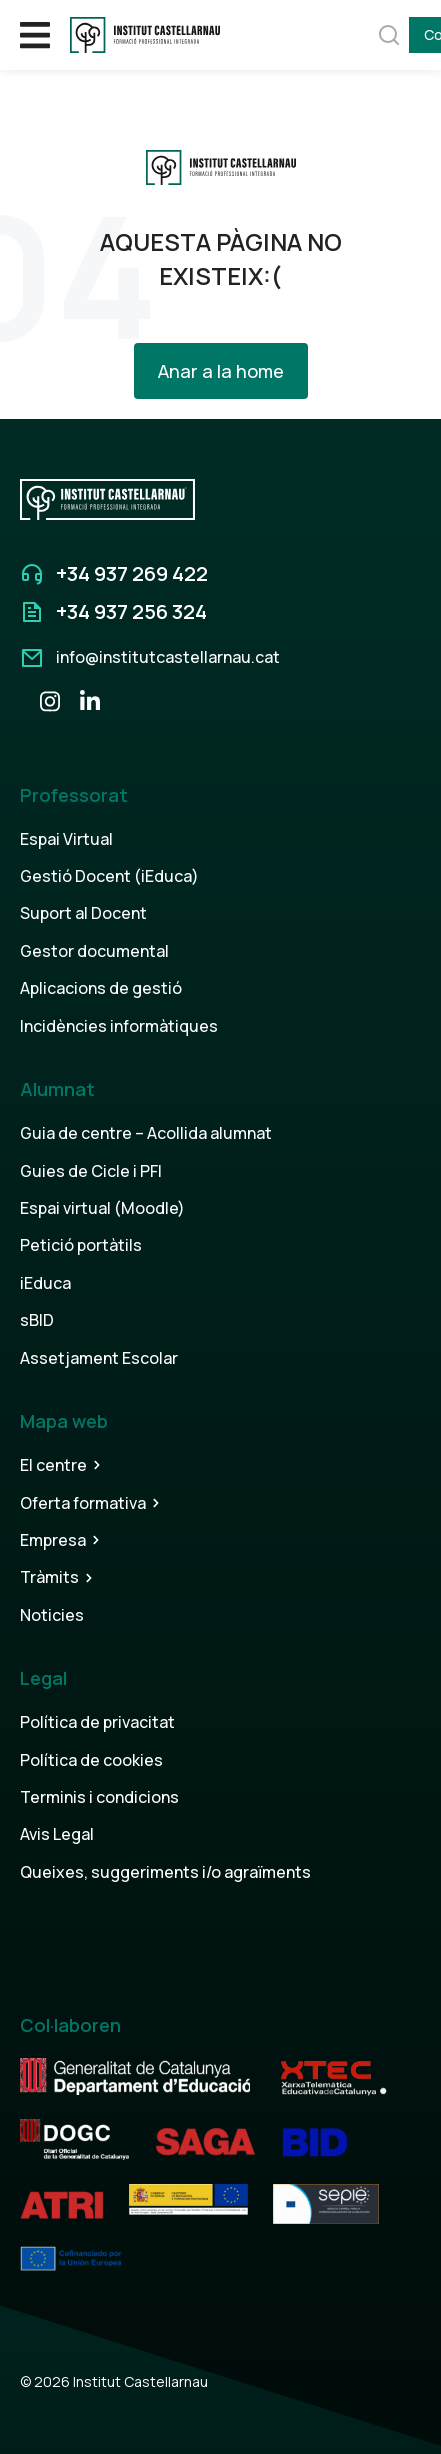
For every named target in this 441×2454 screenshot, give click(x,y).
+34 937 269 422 (132, 573)
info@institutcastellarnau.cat (168, 657)
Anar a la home (221, 371)
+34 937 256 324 (131, 611)
